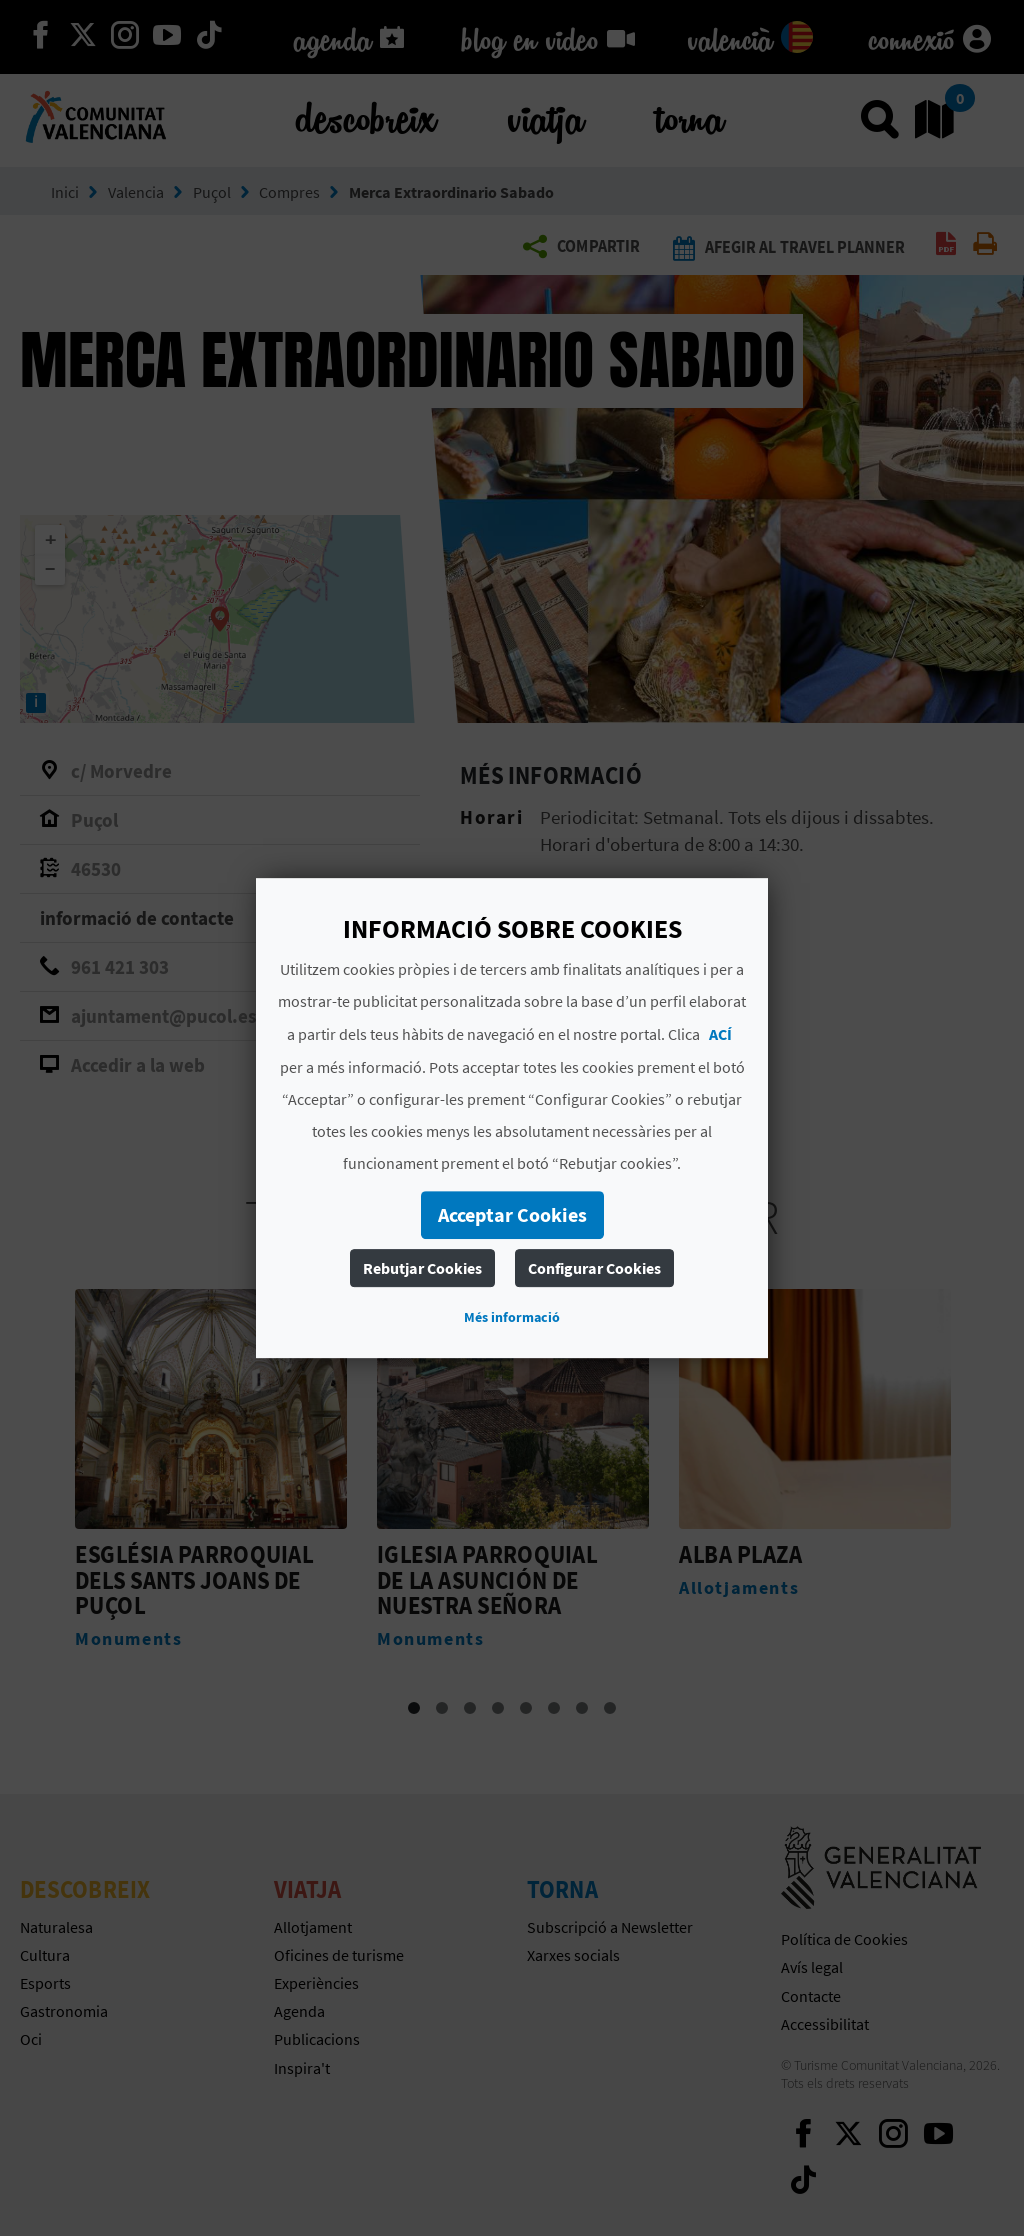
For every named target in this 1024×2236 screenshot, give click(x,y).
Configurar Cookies (594, 1268)
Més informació (512, 1317)
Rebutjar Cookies (422, 1268)
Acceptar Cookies (512, 1214)
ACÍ (720, 1034)
